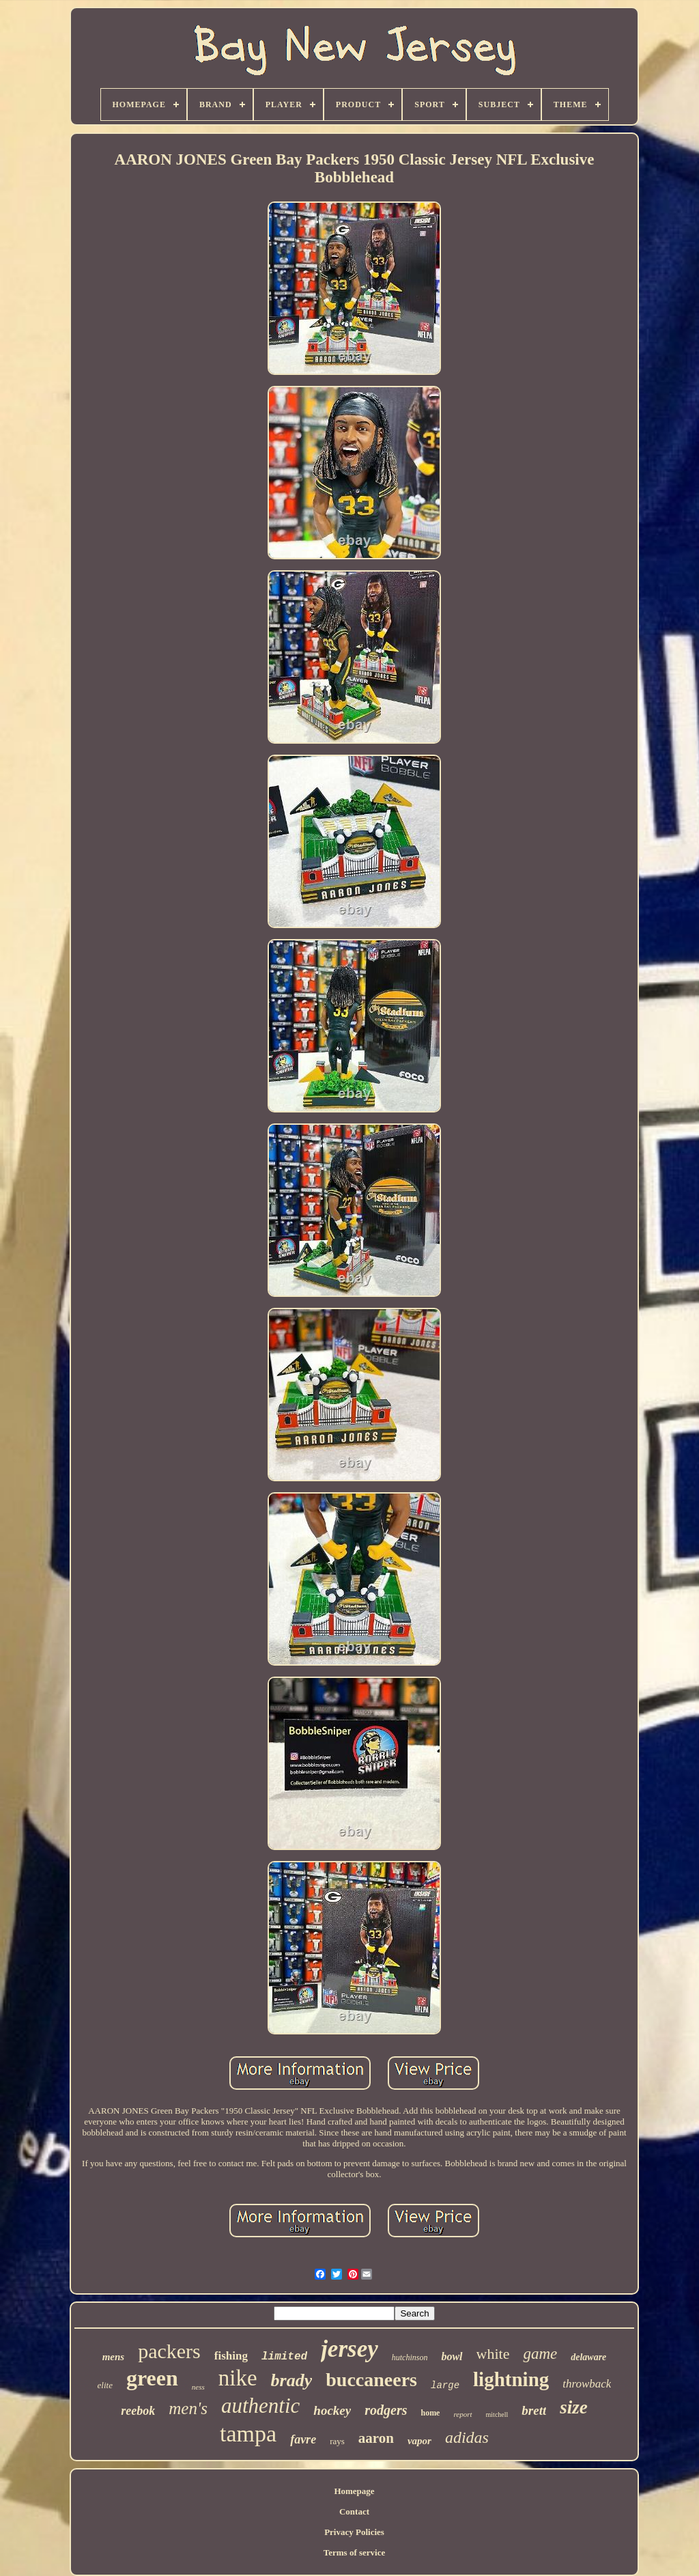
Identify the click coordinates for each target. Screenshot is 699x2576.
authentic (260, 2406)
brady (292, 2380)
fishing (231, 2355)
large (445, 2385)
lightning (511, 2379)
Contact (354, 2511)
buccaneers (371, 2379)
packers (169, 2351)
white (493, 2353)
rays (337, 2441)
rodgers (386, 2410)
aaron (376, 2438)
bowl (451, 2356)
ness (198, 2387)
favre (303, 2439)
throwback (586, 2383)
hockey (332, 2410)
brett (534, 2410)
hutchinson (410, 2357)
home (430, 2413)
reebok (138, 2411)
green (152, 2378)
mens (113, 2356)
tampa (248, 2433)
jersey (349, 2349)
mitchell (497, 2414)
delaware (588, 2357)
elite (105, 2385)
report (462, 2414)
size (574, 2407)
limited (284, 2357)
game (540, 2353)
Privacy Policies (354, 2532)
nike (237, 2378)
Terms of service (355, 2552)
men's (188, 2408)
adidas (467, 2437)
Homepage (354, 2491)
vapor (419, 2440)
